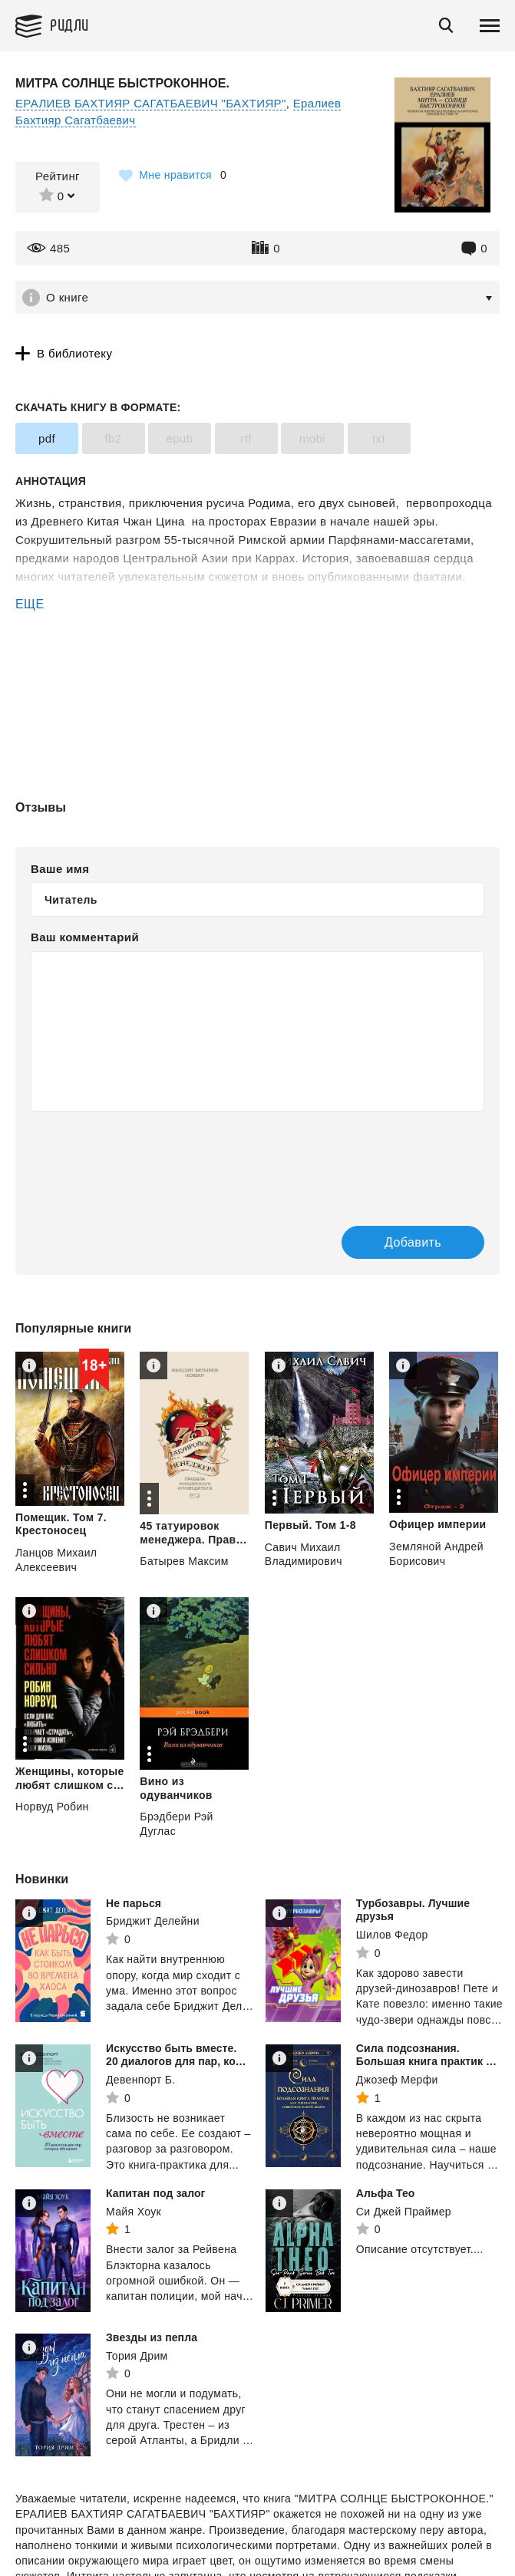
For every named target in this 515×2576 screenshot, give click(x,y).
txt (378, 438)
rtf (246, 438)
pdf (46, 438)
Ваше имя (60, 868)
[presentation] (147, 1161)
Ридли (69, 24)
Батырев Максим (184, 1561)
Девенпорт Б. (141, 2080)
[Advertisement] (257, 678)
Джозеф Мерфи (397, 2080)
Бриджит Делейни (153, 1921)
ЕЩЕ (30, 604)
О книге (67, 297)
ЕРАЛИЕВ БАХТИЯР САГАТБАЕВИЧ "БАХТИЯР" (150, 103)
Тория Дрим (137, 2356)
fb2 (112, 438)
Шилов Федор (392, 1935)
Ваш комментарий (85, 937)
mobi (312, 438)
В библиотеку (74, 353)
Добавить (413, 1242)
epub (180, 438)
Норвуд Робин (52, 1806)
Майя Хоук (133, 2211)
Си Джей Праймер (403, 2211)
